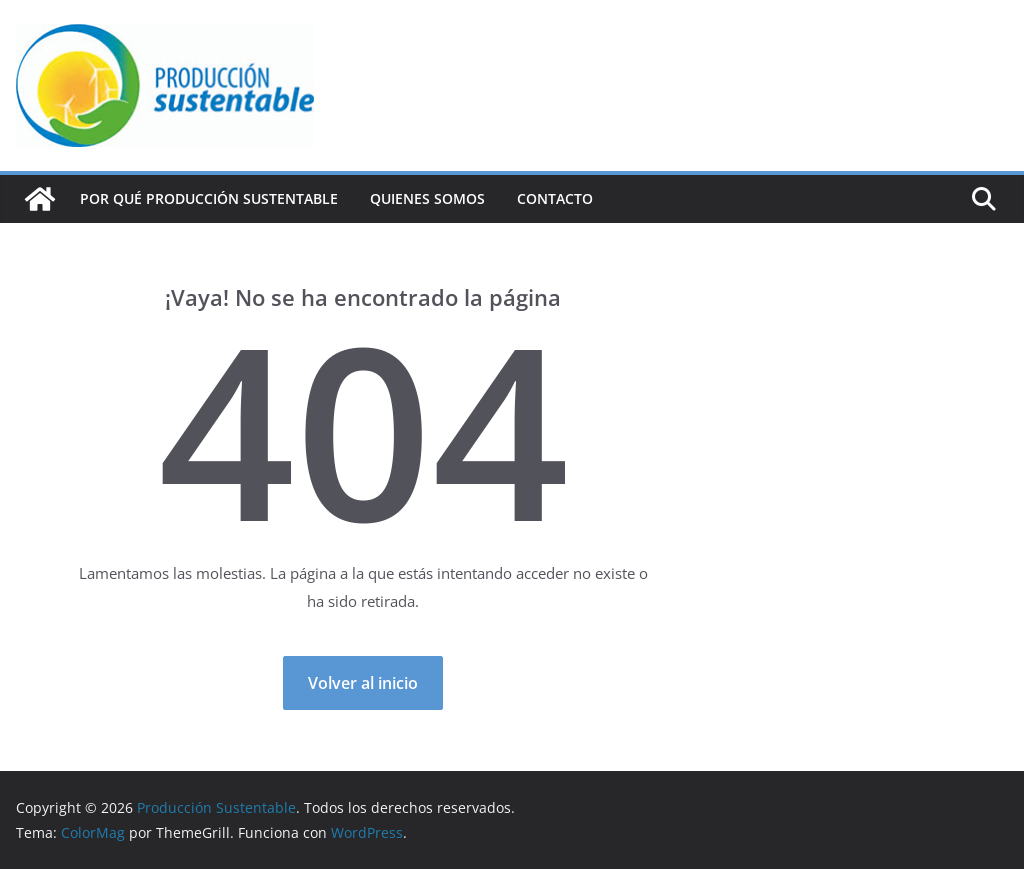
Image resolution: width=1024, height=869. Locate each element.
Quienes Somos (427, 198)
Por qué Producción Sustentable (209, 198)
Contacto (555, 198)
